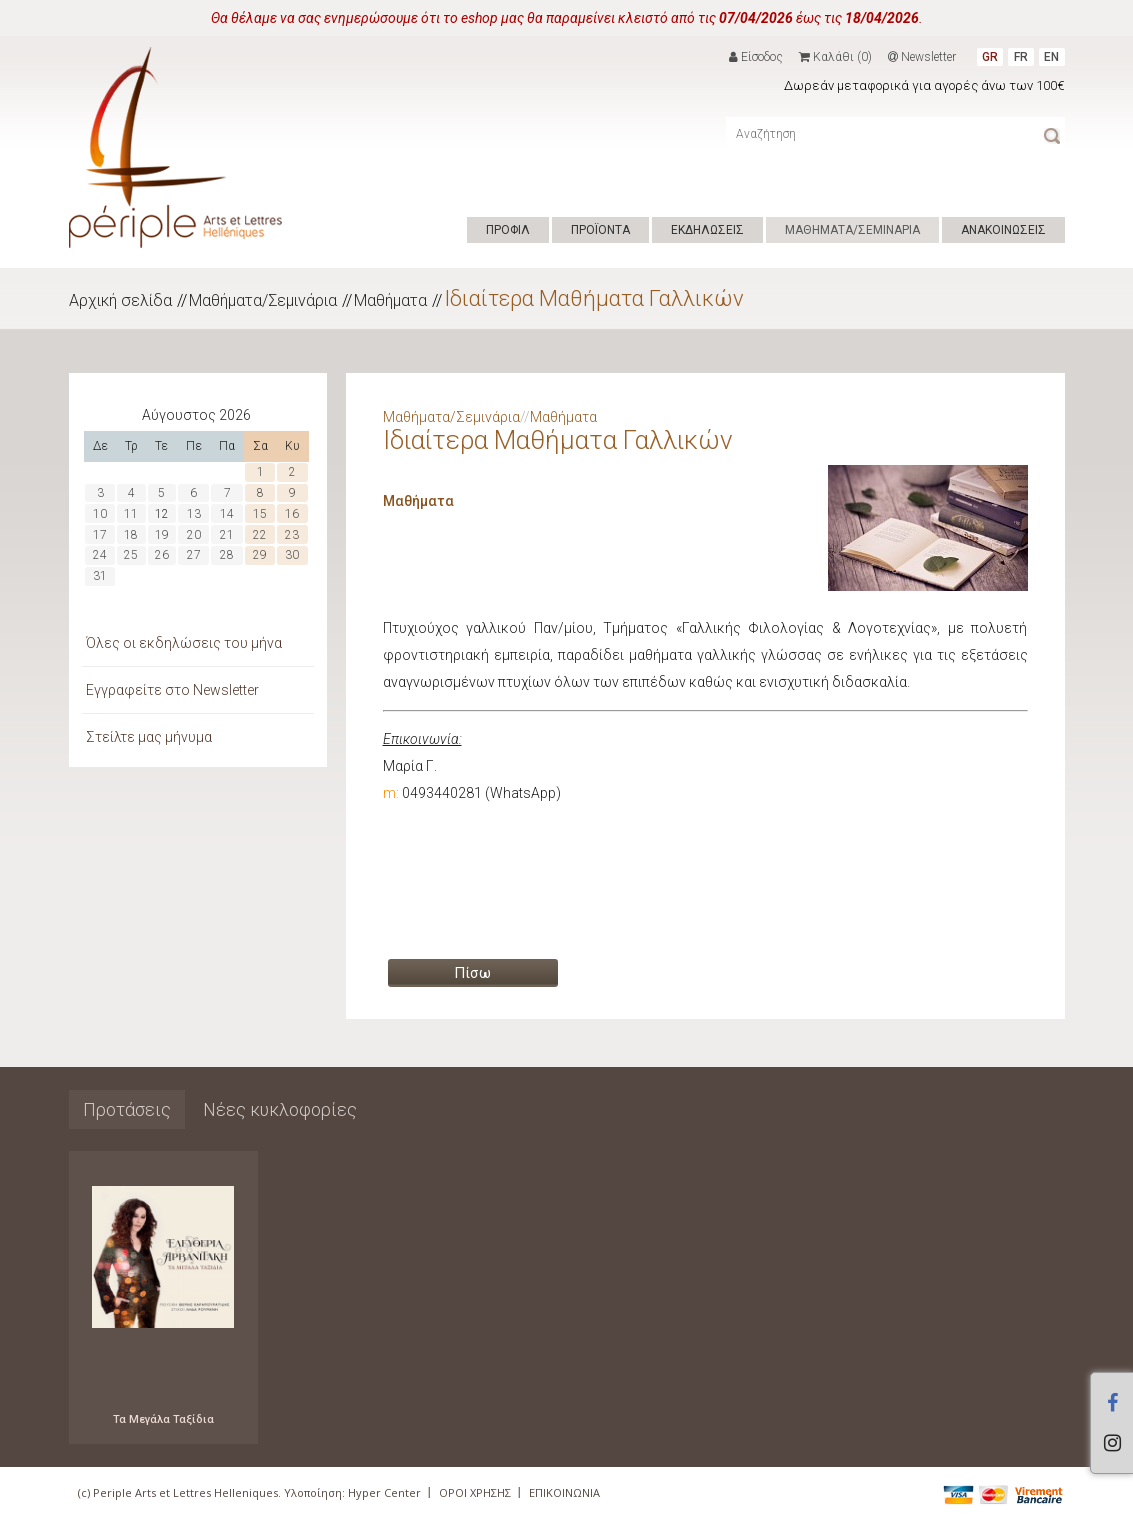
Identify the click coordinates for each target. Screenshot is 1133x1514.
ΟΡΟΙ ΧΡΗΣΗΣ (475, 1492)
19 (162, 535)
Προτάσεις (127, 1109)
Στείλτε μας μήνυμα (149, 737)
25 (131, 555)
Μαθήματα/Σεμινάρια (263, 300)
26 (162, 555)
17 (100, 535)
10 (100, 514)
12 (162, 514)
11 (131, 514)
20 (194, 535)
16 (292, 514)
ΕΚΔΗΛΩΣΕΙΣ (707, 230)
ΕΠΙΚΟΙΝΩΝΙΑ (564, 1492)
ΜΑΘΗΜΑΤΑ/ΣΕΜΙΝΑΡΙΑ (852, 230)
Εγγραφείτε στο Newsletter (172, 690)
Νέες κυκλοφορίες (280, 1109)
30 (292, 555)
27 (194, 555)
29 (260, 555)
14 (227, 514)
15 (260, 514)
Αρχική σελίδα (120, 300)
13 (194, 514)
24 (100, 555)
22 (260, 535)
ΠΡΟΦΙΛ (508, 230)
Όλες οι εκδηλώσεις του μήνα (184, 643)
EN (1051, 57)
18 (131, 535)
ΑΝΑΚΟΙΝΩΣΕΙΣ (1003, 230)
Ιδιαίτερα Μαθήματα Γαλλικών (594, 298)
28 (227, 555)
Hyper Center (384, 1492)
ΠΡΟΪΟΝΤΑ (600, 230)
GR (990, 57)
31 (100, 576)
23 (292, 535)
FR (1021, 57)
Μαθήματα (390, 300)
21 (227, 535)
